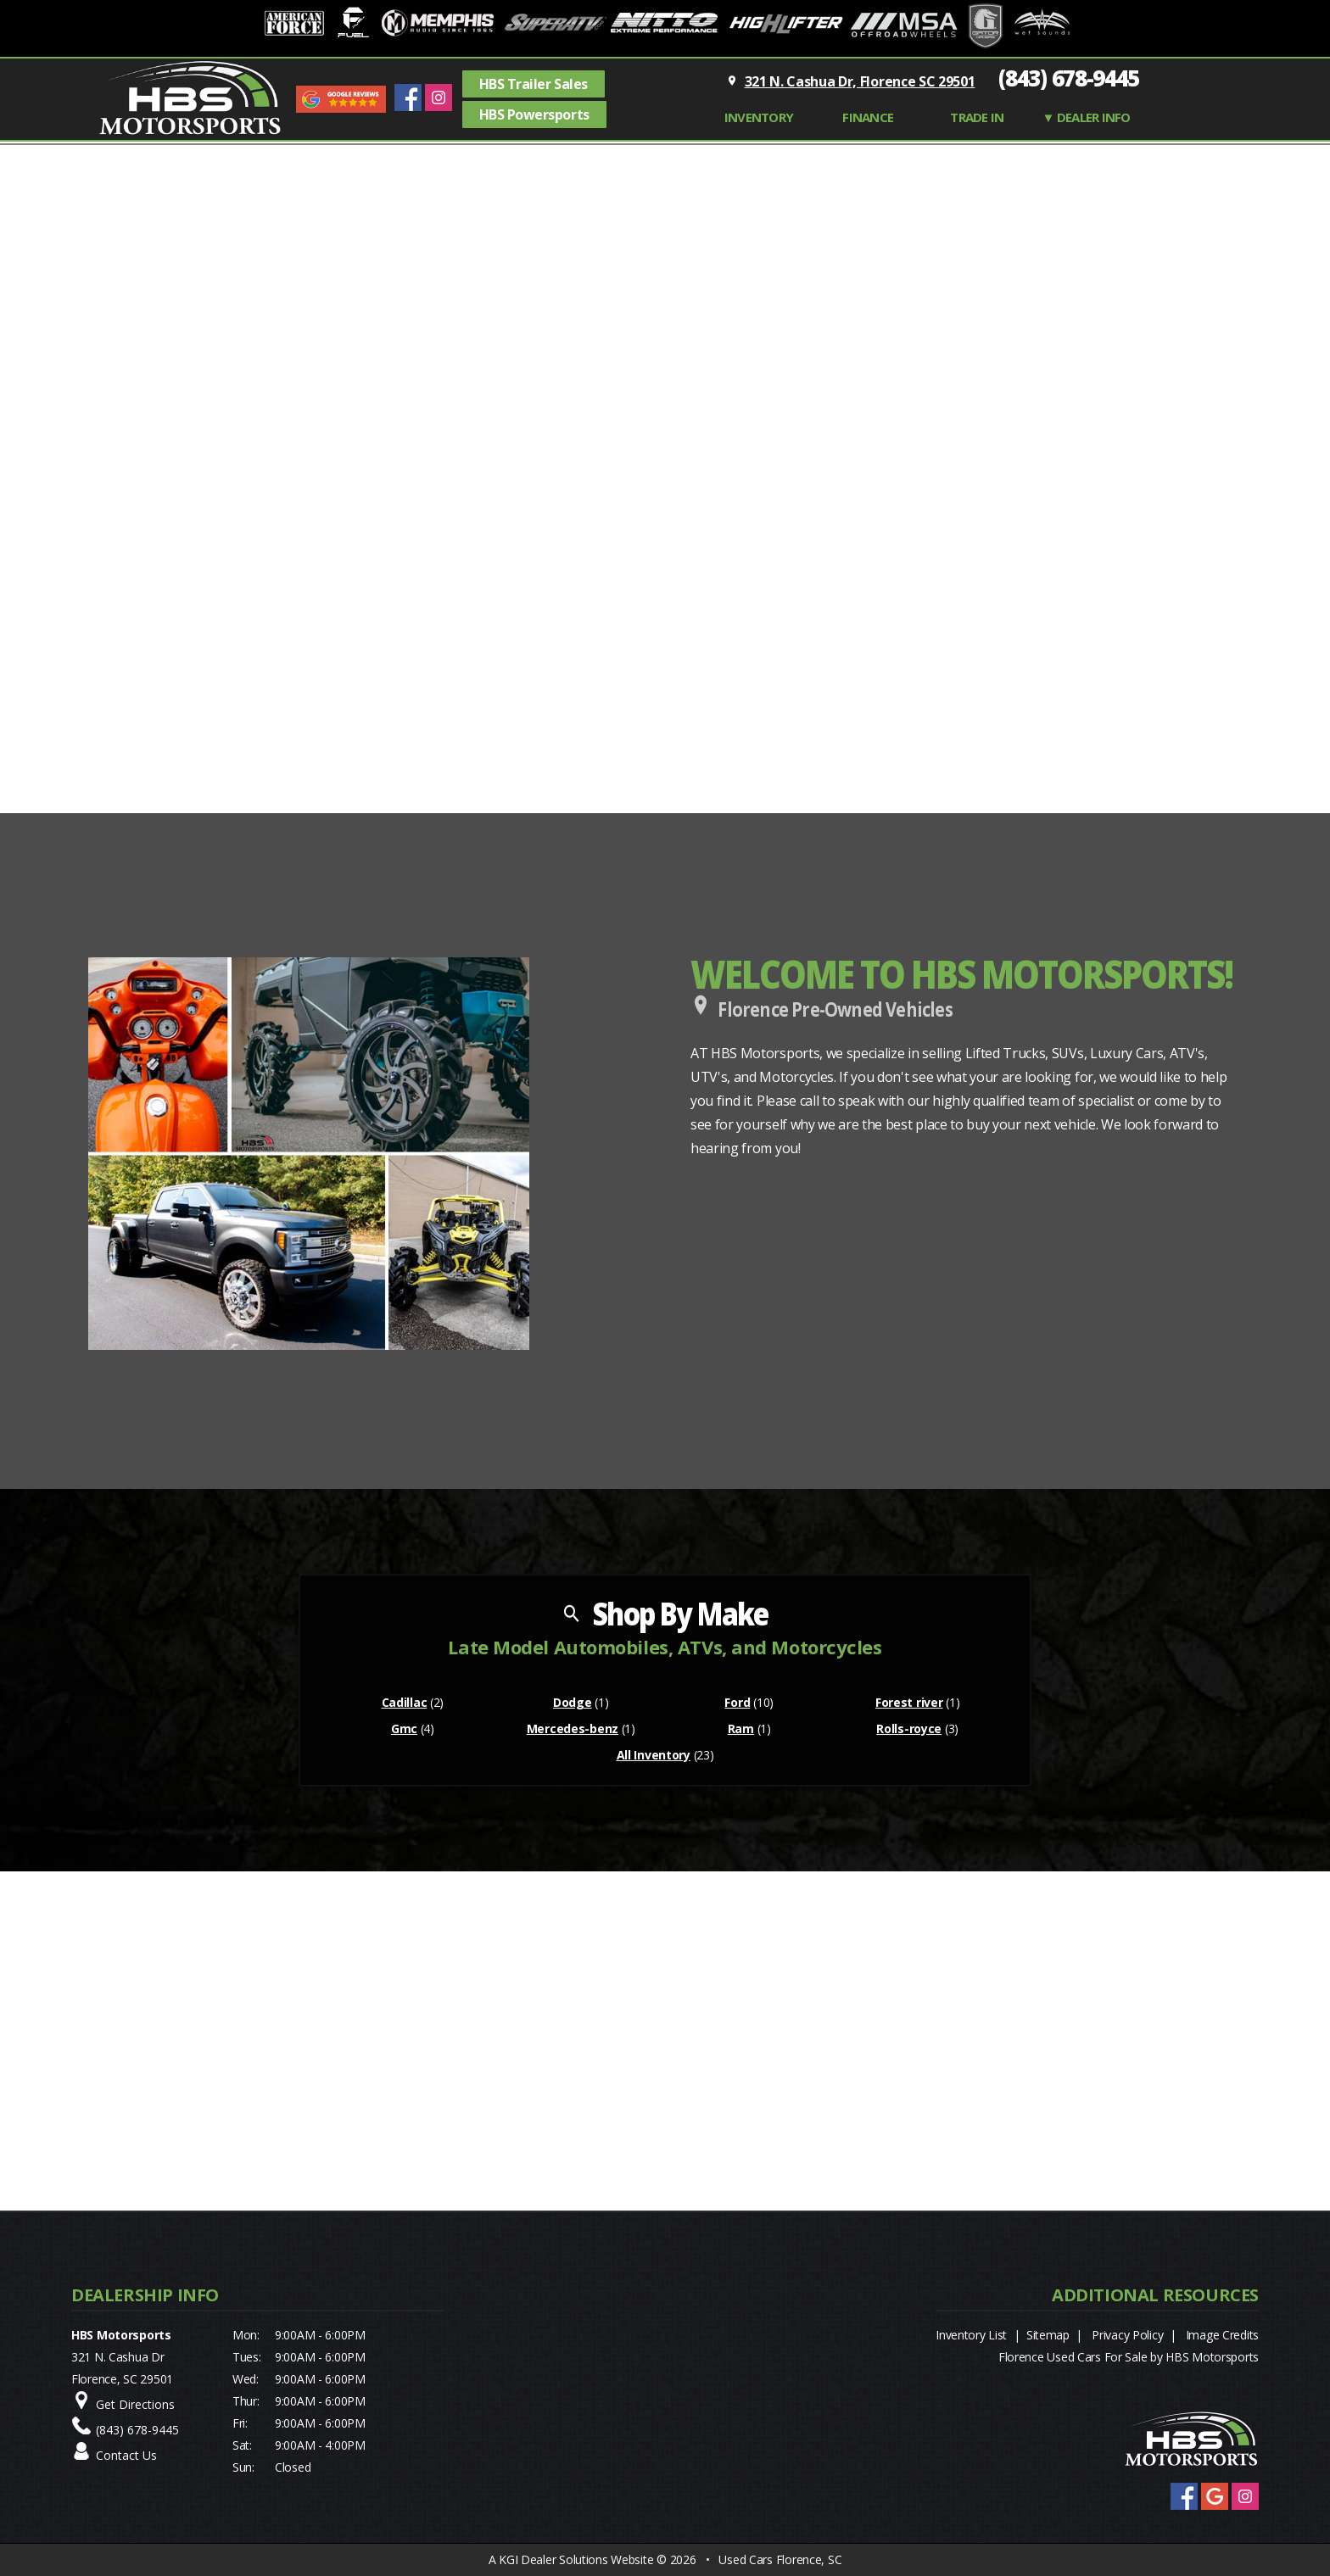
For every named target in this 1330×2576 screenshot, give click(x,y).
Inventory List (971, 2335)
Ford (737, 1702)
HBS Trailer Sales (533, 84)
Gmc (404, 1728)
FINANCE (867, 117)
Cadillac (405, 1702)
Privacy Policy (1127, 2335)
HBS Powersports (534, 114)
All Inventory (653, 1755)
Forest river (909, 1702)
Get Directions (135, 2404)
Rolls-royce (909, 1728)
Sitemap (1048, 2335)
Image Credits (1222, 2335)
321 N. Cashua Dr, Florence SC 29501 (860, 81)
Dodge (572, 1702)
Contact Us (126, 2455)
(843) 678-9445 (1068, 78)
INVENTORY (758, 117)
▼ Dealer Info (1086, 117)
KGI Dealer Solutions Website (576, 2559)
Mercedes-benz (572, 1728)
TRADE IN (976, 117)
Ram (741, 1728)
